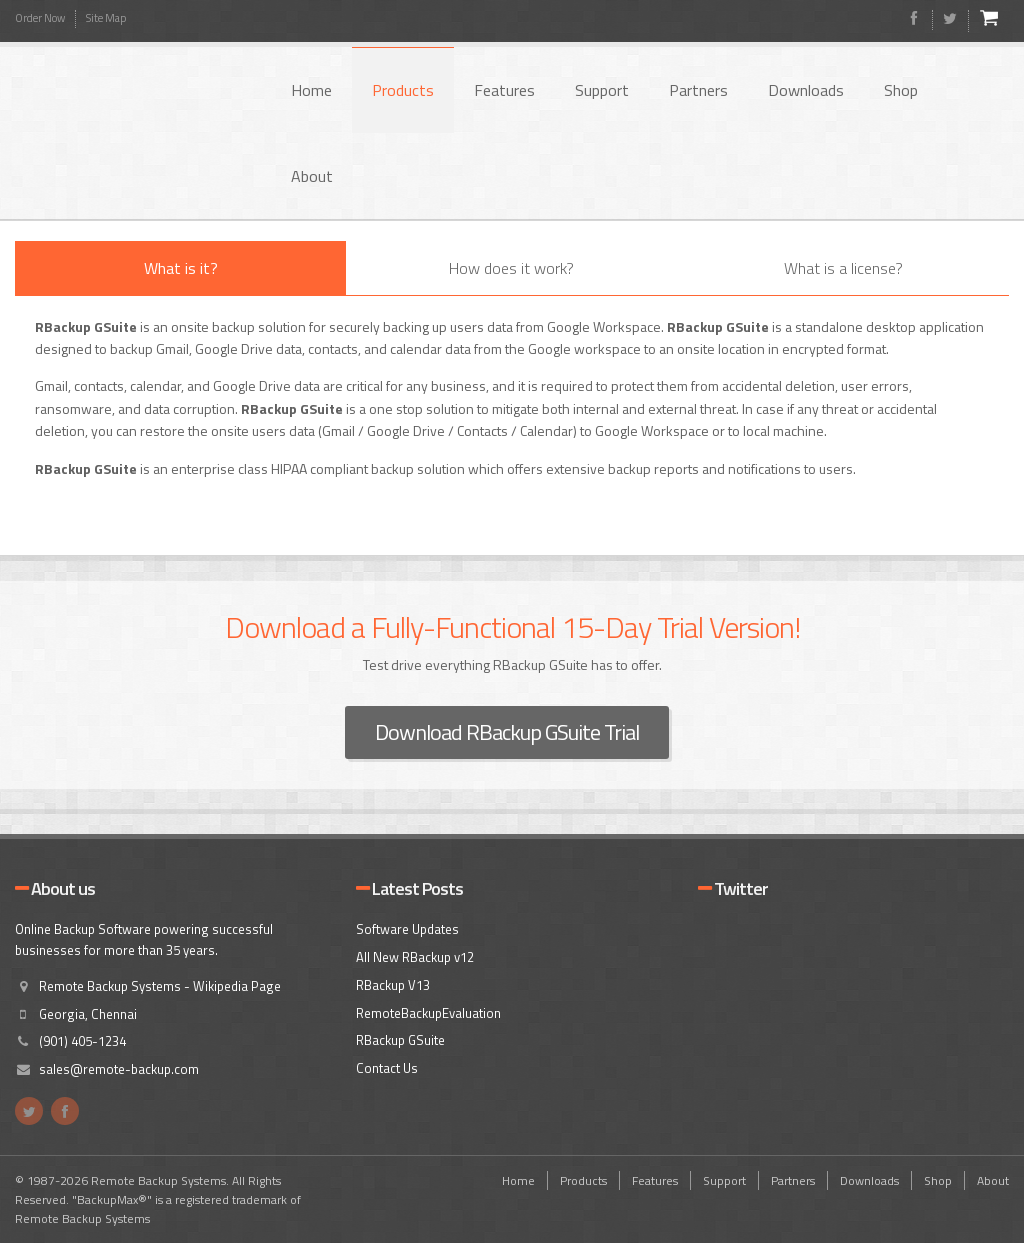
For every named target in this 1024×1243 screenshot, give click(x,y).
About (312, 176)
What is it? (181, 268)
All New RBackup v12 (415, 957)
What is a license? (843, 268)
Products (403, 90)
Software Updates (407, 929)
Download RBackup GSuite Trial (507, 732)
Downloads (806, 90)
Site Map (106, 18)
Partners (698, 90)
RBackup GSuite (400, 1040)
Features (504, 90)
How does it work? (511, 268)
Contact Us (387, 1068)
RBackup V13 (393, 985)
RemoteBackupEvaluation (428, 1013)
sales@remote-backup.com (119, 1069)
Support (602, 90)
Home (311, 90)
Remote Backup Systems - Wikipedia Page (160, 986)
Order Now (40, 18)
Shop (901, 90)
